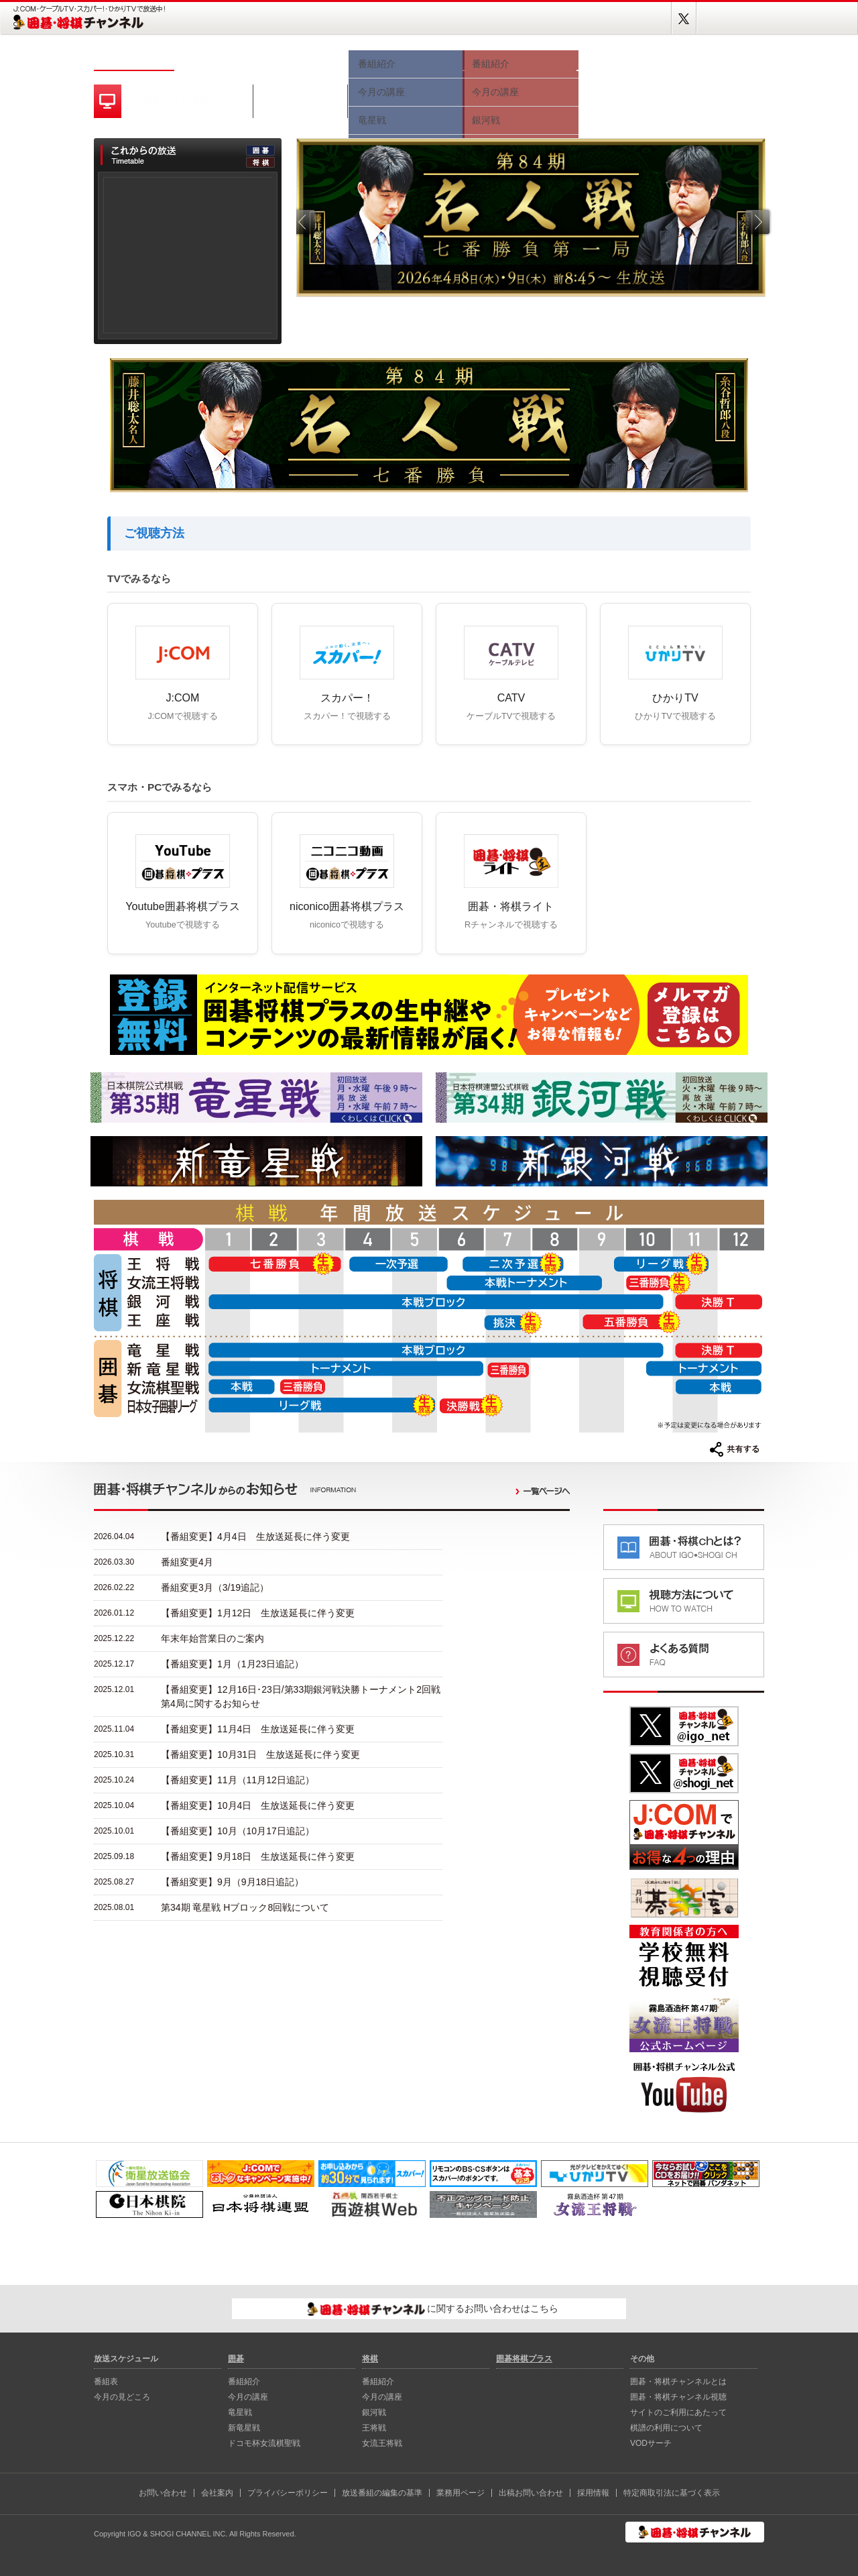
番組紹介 (244, 2381)
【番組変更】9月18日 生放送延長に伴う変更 (258, 1856)
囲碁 (406, 59)
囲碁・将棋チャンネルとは (678, 2381)
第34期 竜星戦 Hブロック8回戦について (245, 1907)
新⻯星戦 (244, 2427)
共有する (734, 1449)
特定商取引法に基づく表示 (671, 2493)
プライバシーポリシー (287, 2493)
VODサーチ (651, 2443)
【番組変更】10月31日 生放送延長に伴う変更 (260, 1754)
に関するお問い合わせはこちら (433, 2309)
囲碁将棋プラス (717, 59)
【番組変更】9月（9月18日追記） (232, 1882)
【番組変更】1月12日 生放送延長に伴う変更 (258, 1613)
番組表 (214, 59)
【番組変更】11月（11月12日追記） (237, 1780)
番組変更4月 (187, 1562)
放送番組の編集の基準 (382, 2493)
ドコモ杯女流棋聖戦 (264, 2443)
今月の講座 (248, 2397)
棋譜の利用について (666, 2427)
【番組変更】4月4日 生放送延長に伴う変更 (255, 1536)
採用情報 (593, 2493)
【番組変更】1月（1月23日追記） (232, 1664)
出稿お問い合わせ (531, 2493)
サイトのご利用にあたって (678, 2412)
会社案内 (217, 2493)
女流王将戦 (382, 2443)
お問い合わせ (163, 2493)
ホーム (134, 59)
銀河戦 (374, 2412)
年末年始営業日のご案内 (212, 1638)
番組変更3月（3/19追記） (215, 1587)
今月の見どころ (302, 59)
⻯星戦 (240, 2412)
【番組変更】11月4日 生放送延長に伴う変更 (258, 1729)
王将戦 (374, 2427)
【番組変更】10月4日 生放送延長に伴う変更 (258, 1805)
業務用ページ (460, 2493)
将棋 (519, 59)
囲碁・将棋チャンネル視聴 (678, 2397)
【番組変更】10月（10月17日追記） (237, 1831)
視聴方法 (623, 59)
